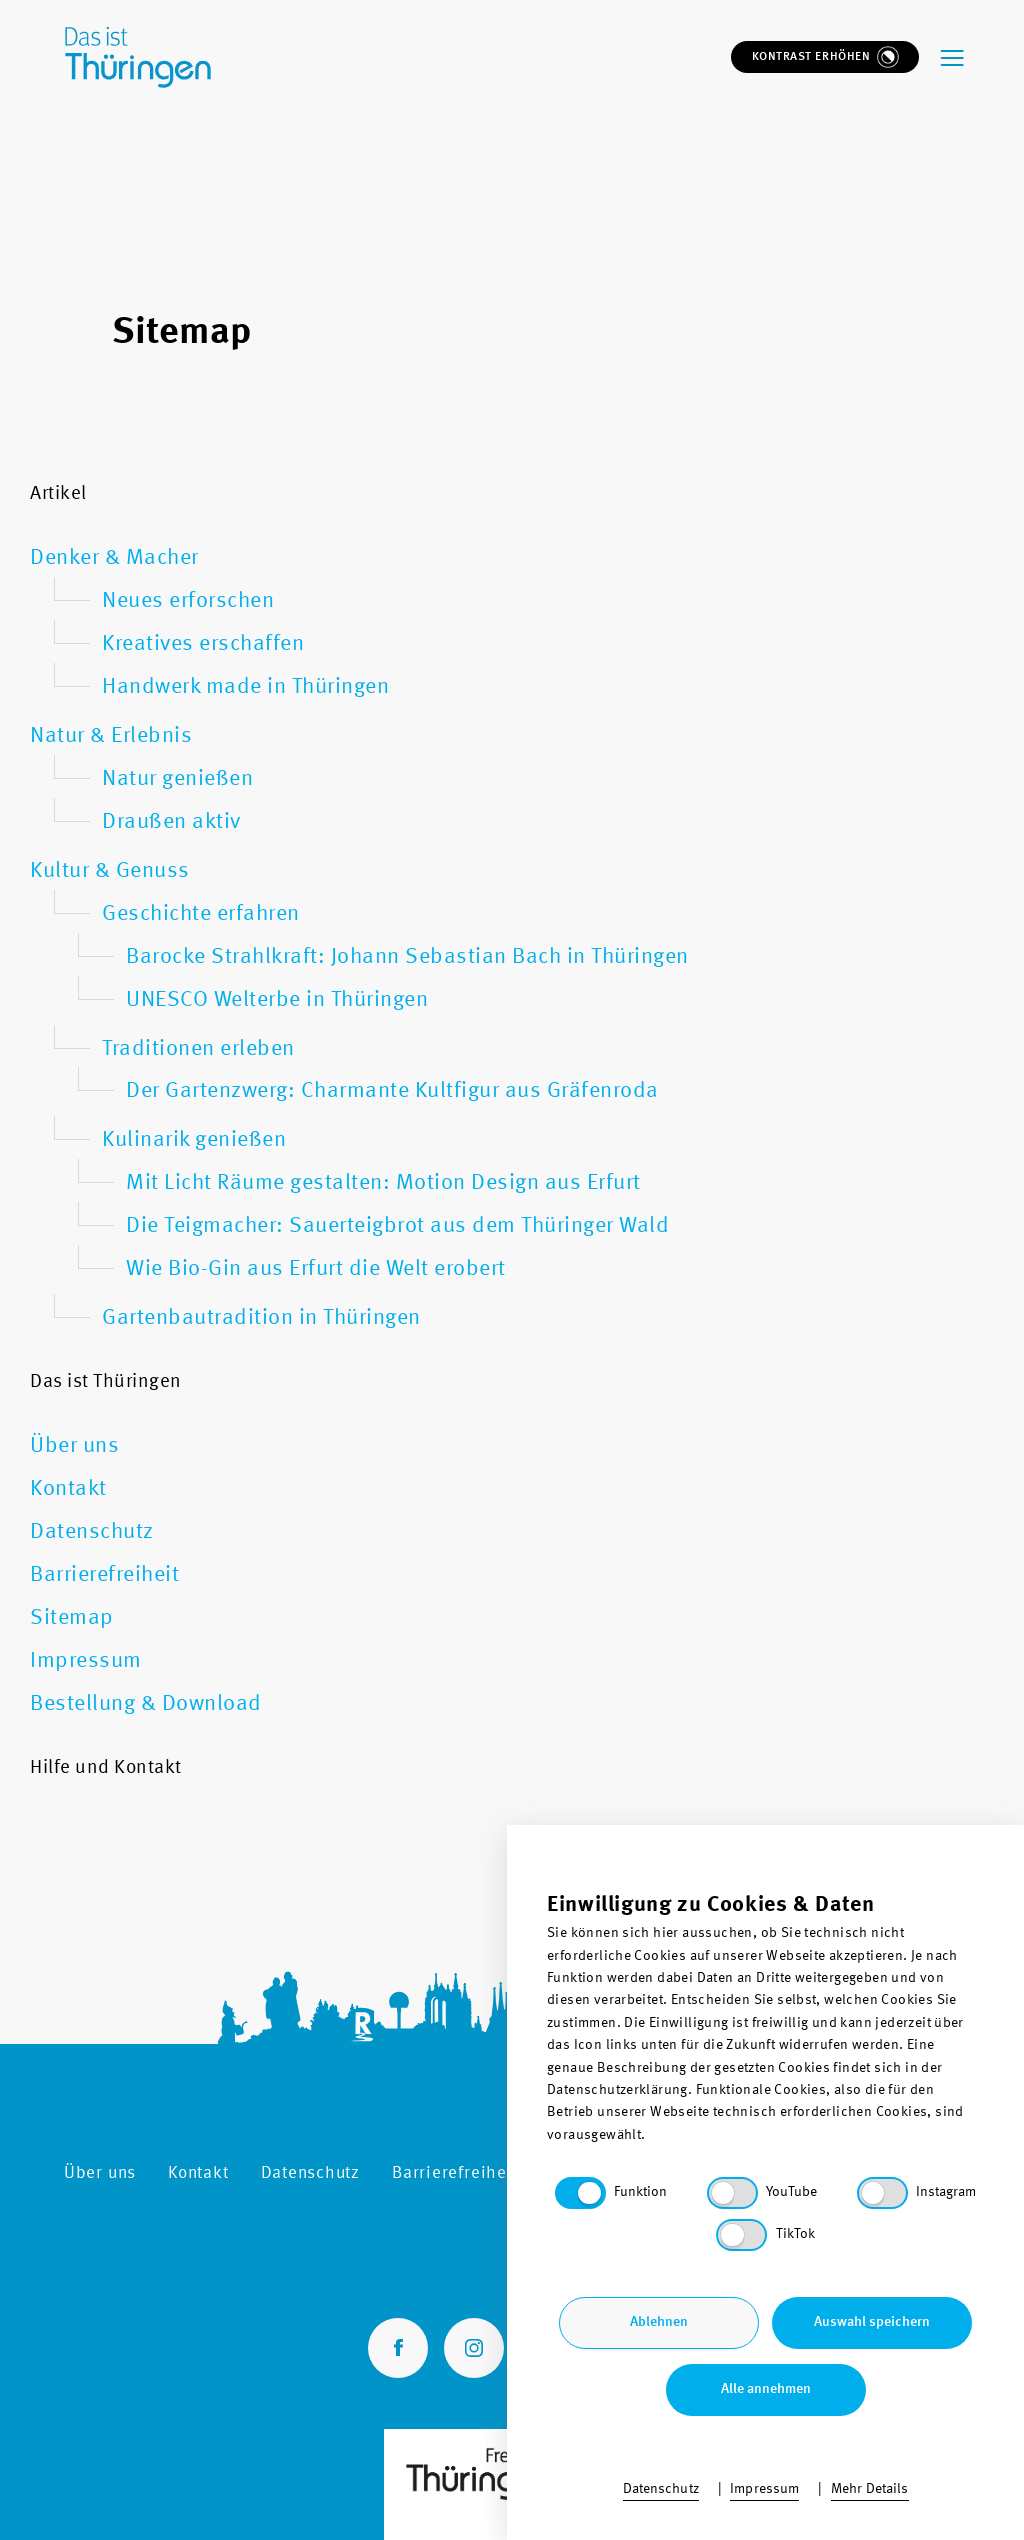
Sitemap (583, 2173)
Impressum (695, 2173)
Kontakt (198, 2173)
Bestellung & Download (866, 2173)
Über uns (100, 2173)
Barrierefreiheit (455, 2173)
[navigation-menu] (952, 51)
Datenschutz (311, 2173)
